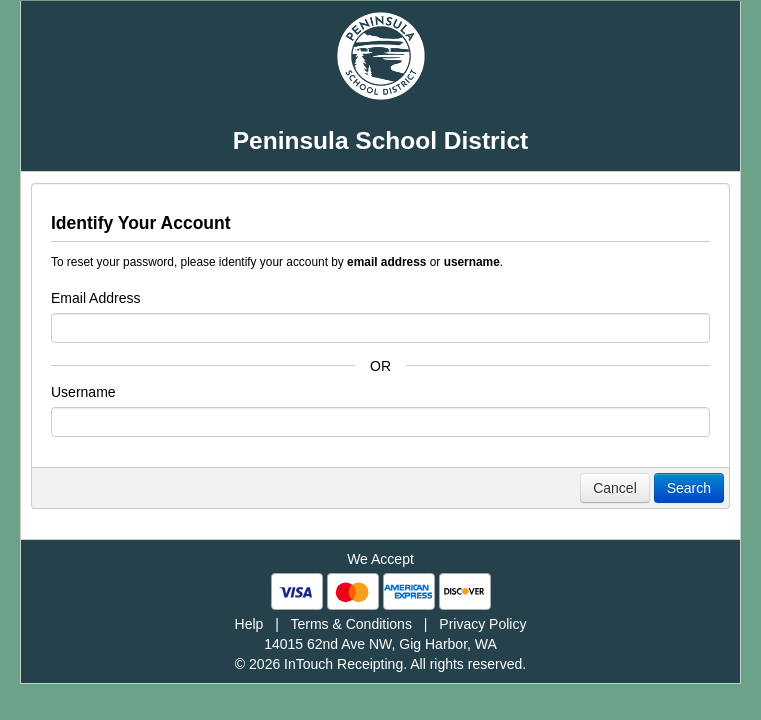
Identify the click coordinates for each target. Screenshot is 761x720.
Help (249, 624)
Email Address (95, 298)
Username (83, 392)
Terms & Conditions (351, 624)
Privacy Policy (482, 624)
